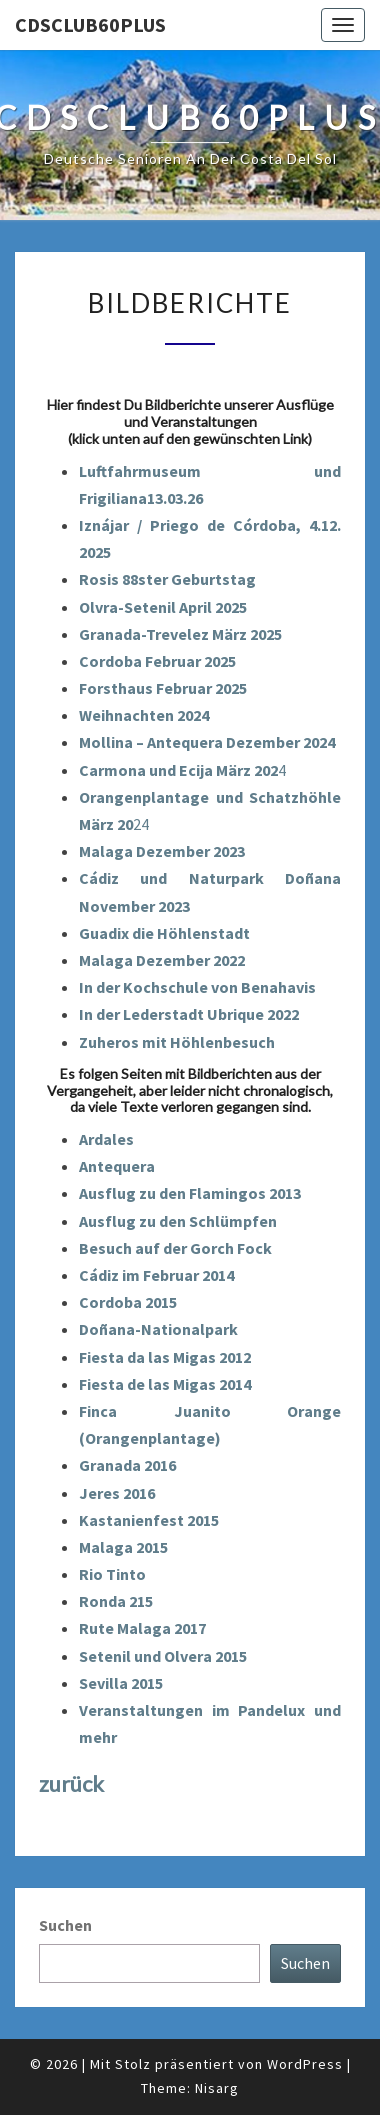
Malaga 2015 (123, 1547)
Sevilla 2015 (121, 1683)
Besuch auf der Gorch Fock (175, 1248)
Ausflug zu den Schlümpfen (178, 1221)
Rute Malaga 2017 (142, 1628)
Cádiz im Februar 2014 (156, 1275)
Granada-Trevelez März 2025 (180, 634)
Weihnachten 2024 (144, 715)
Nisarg (217, 2088)
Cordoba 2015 (128, 1302)
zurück (71, 1783)
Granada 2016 (127, 1465)
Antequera (117, 1166)
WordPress (305, 2064)
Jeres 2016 (117, 1493)
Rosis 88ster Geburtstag (167, 579)
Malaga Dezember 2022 (162, 960)
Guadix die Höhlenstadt (164, 933)
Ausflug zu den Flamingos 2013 (190, 1193)
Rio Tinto (112, 1574)
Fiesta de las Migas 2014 (165, 1384)
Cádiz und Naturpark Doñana (210, 878)
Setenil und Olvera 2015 (163, 1656)
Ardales (106, 1139)
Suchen (65, 1925)
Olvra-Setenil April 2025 (163, 607)
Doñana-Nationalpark (158, 1329)
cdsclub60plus (90, 24)
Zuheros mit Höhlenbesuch (177, 1042)
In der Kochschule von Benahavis (197, 987)
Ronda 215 (116, 1601)
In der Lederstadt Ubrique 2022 (189, 1014)
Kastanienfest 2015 (149, 1520)
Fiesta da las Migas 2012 (165, 1357)
